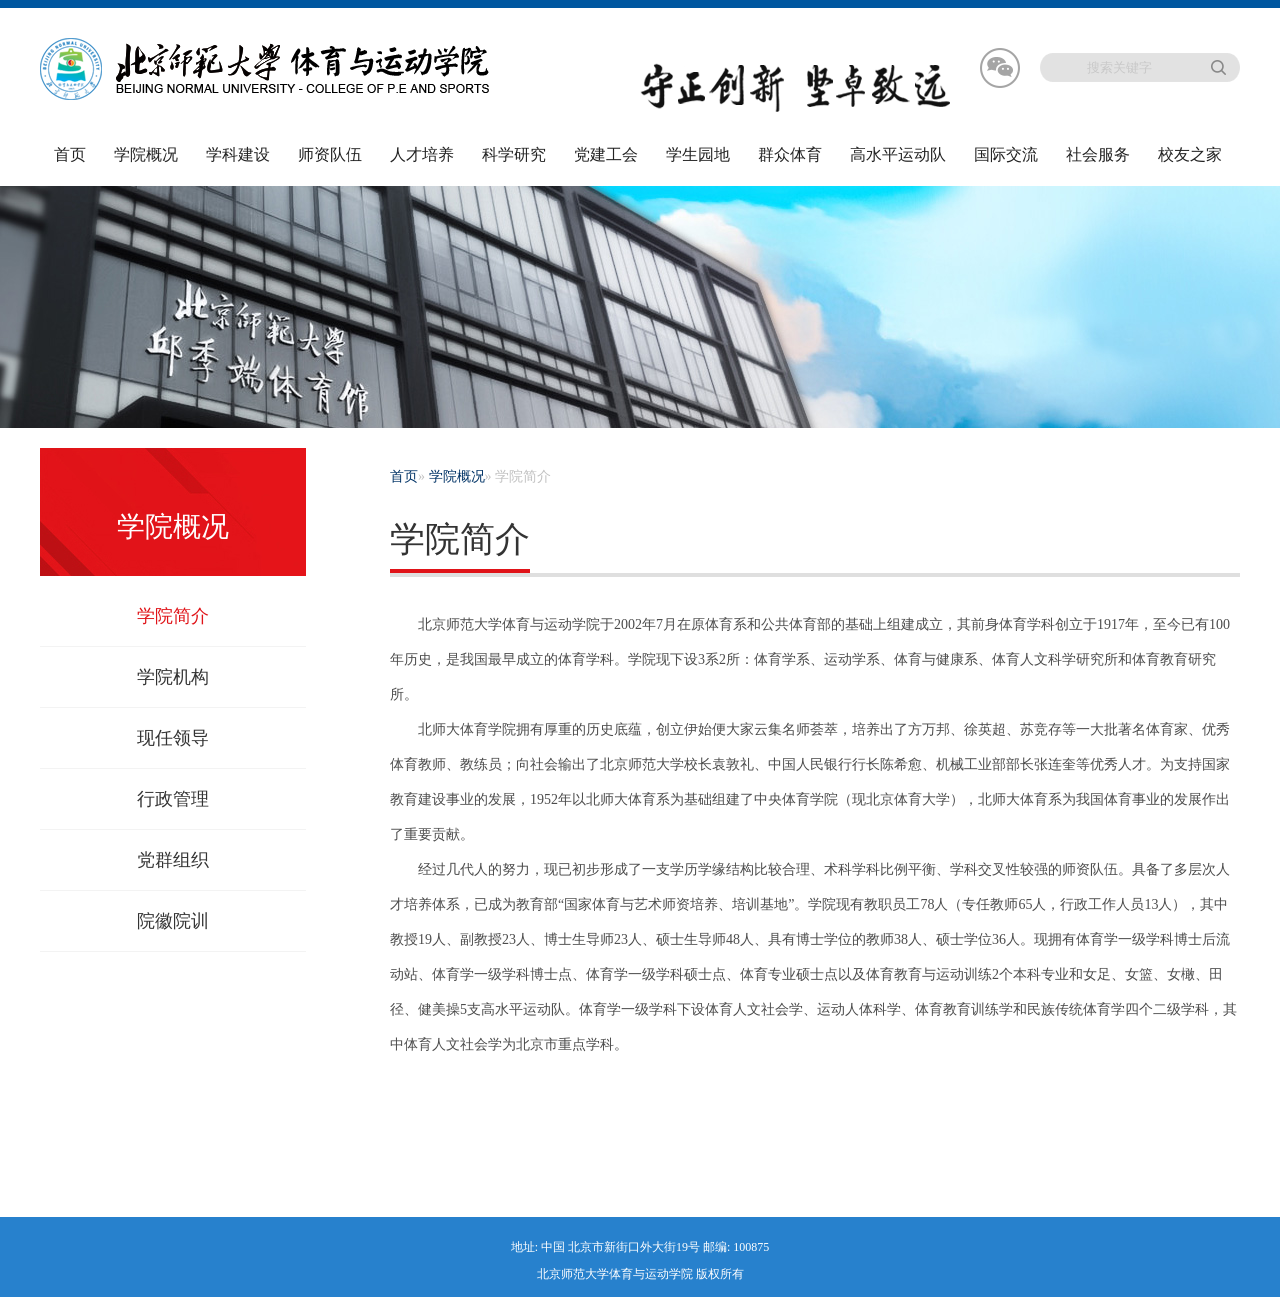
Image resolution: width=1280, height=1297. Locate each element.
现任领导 (173, 738)
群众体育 (790, 154)
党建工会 (606, 154)
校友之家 (1190, 154)
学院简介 (173, 616)
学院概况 (146, 154)
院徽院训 (173, 921)
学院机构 (173, 677)
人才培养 (422, 154)
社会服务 (1098, 154)
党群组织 (173, 860)
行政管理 (173, 799)
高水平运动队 (898, 154)
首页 (70, 154)
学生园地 (698, 154)
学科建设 (238, 154)
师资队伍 (330, 154)
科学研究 (514, 154)
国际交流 (1006, 154)
